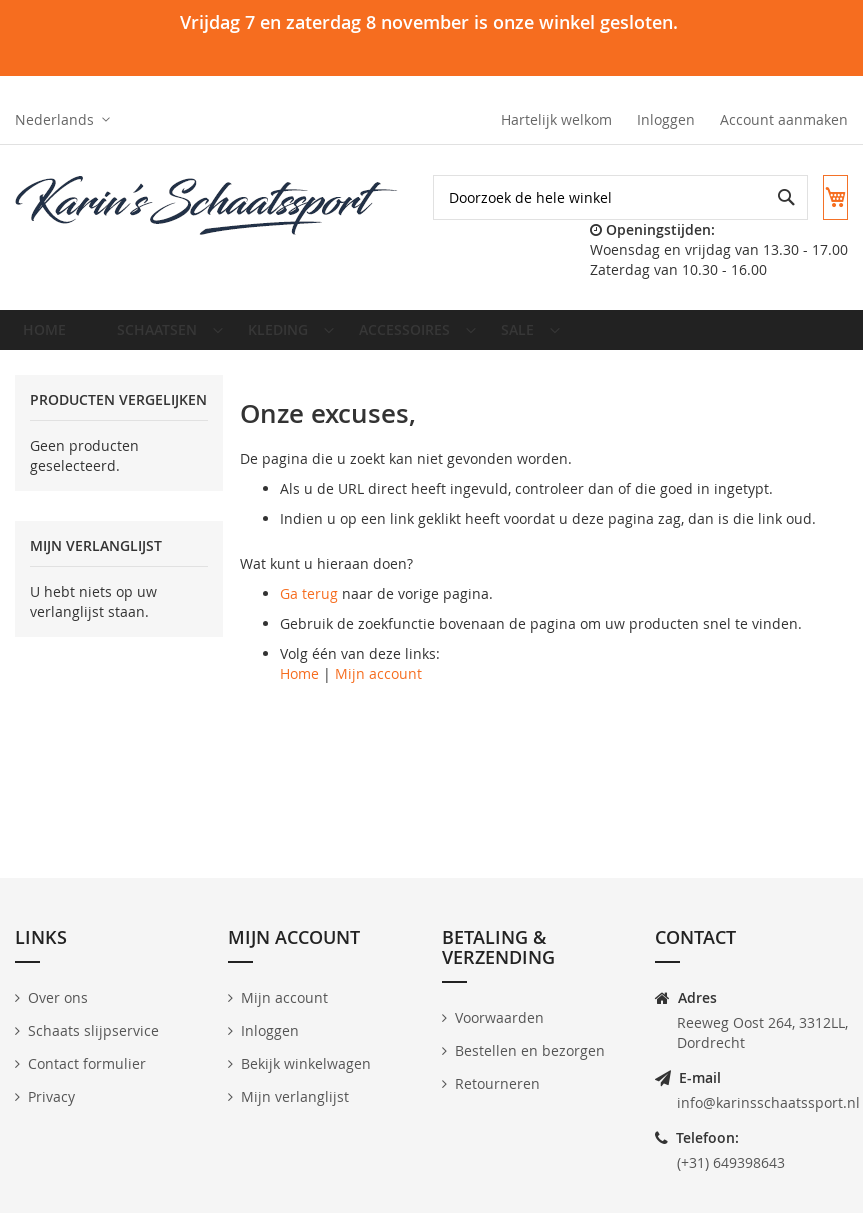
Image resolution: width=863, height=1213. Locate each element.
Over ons (58, 997)
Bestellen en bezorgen (530, 1050)
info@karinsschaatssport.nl (768, 1102)
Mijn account (378, 706)
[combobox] (660, 242)
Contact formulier (87, 1063)
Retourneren (497, 1083)
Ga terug (309, 626)
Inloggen (666, 119)
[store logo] (207, 206)
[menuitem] (159, 356)
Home (299, 706)
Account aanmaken (784, 119)
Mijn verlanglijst (295, 1096)
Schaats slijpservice (93, 1030)
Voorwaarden (499, 1017)
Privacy (51, 1096)
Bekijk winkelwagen (306, 1063)
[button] (62, 120)
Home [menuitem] (50, 355)
